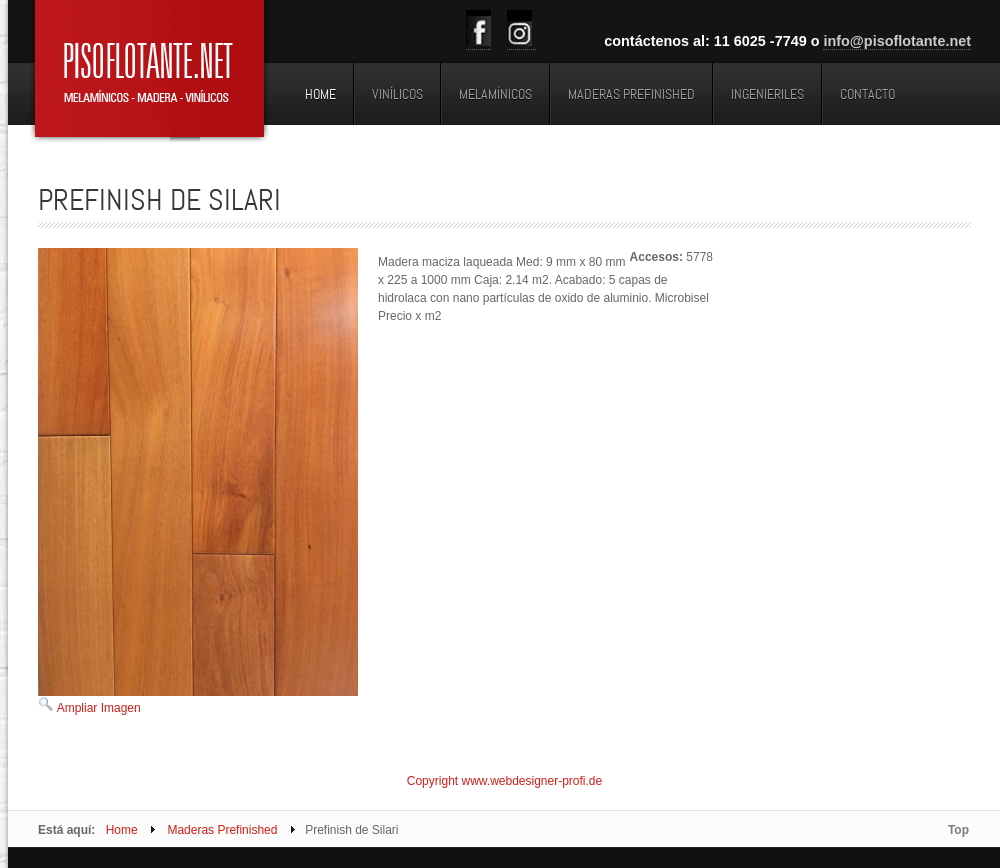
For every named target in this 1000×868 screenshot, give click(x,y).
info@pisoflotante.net (897, 41)
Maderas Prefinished (222, 830)
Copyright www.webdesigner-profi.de (504, 781)
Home (122, 830)
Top (958, 830)
